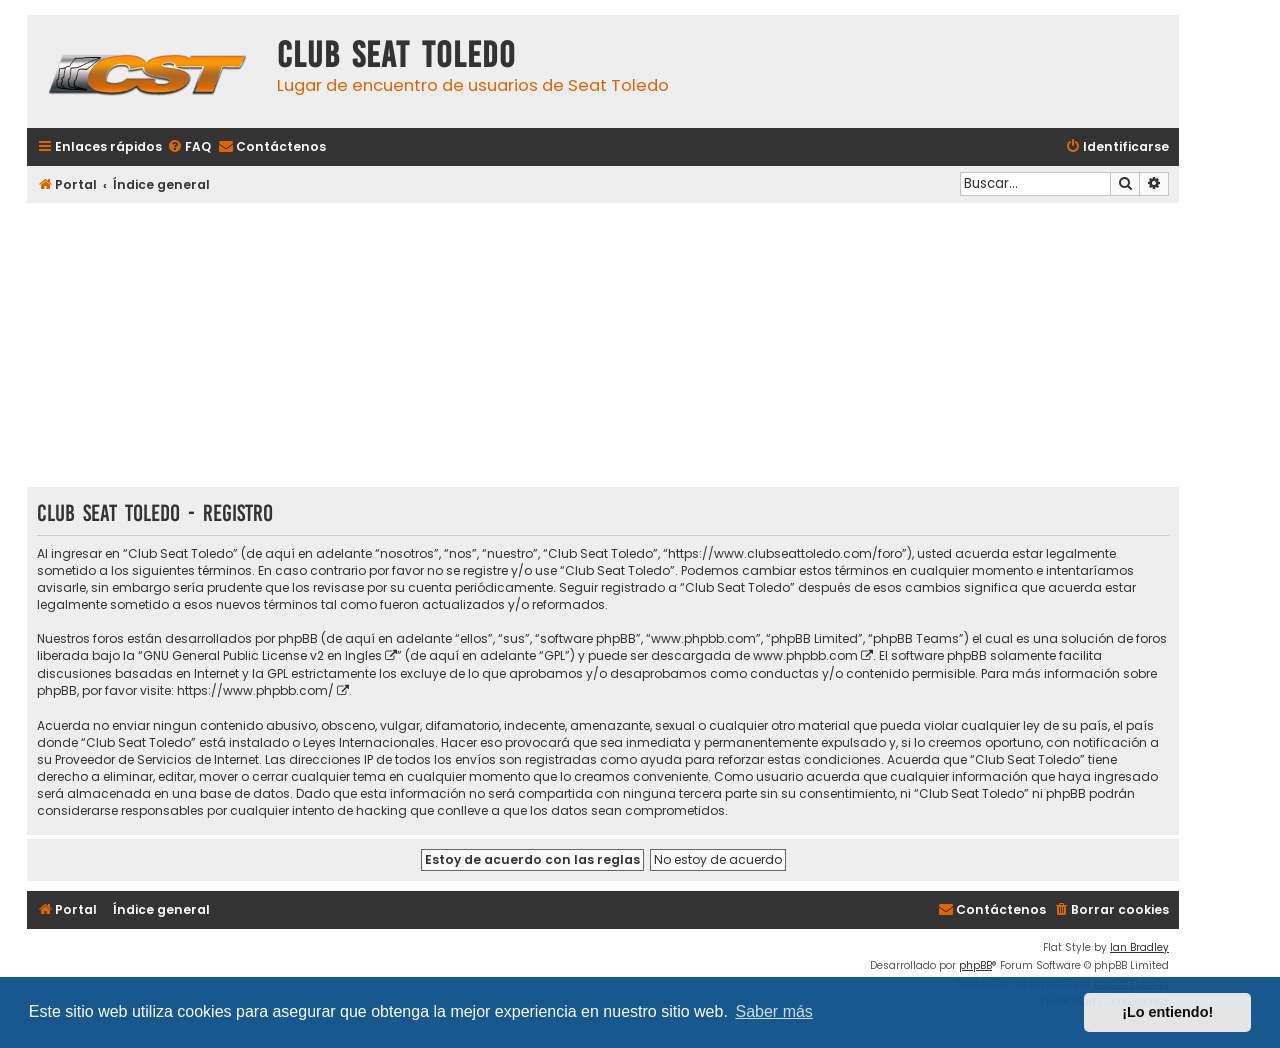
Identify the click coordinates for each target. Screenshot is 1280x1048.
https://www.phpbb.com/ (255, 690)
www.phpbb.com (805, 655)
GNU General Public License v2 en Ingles (262, 655)
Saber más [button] (774, 1011)
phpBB (975, 965)
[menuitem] (189, 147)
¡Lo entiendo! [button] (1167, 1012)
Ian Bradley (1139, 947)
